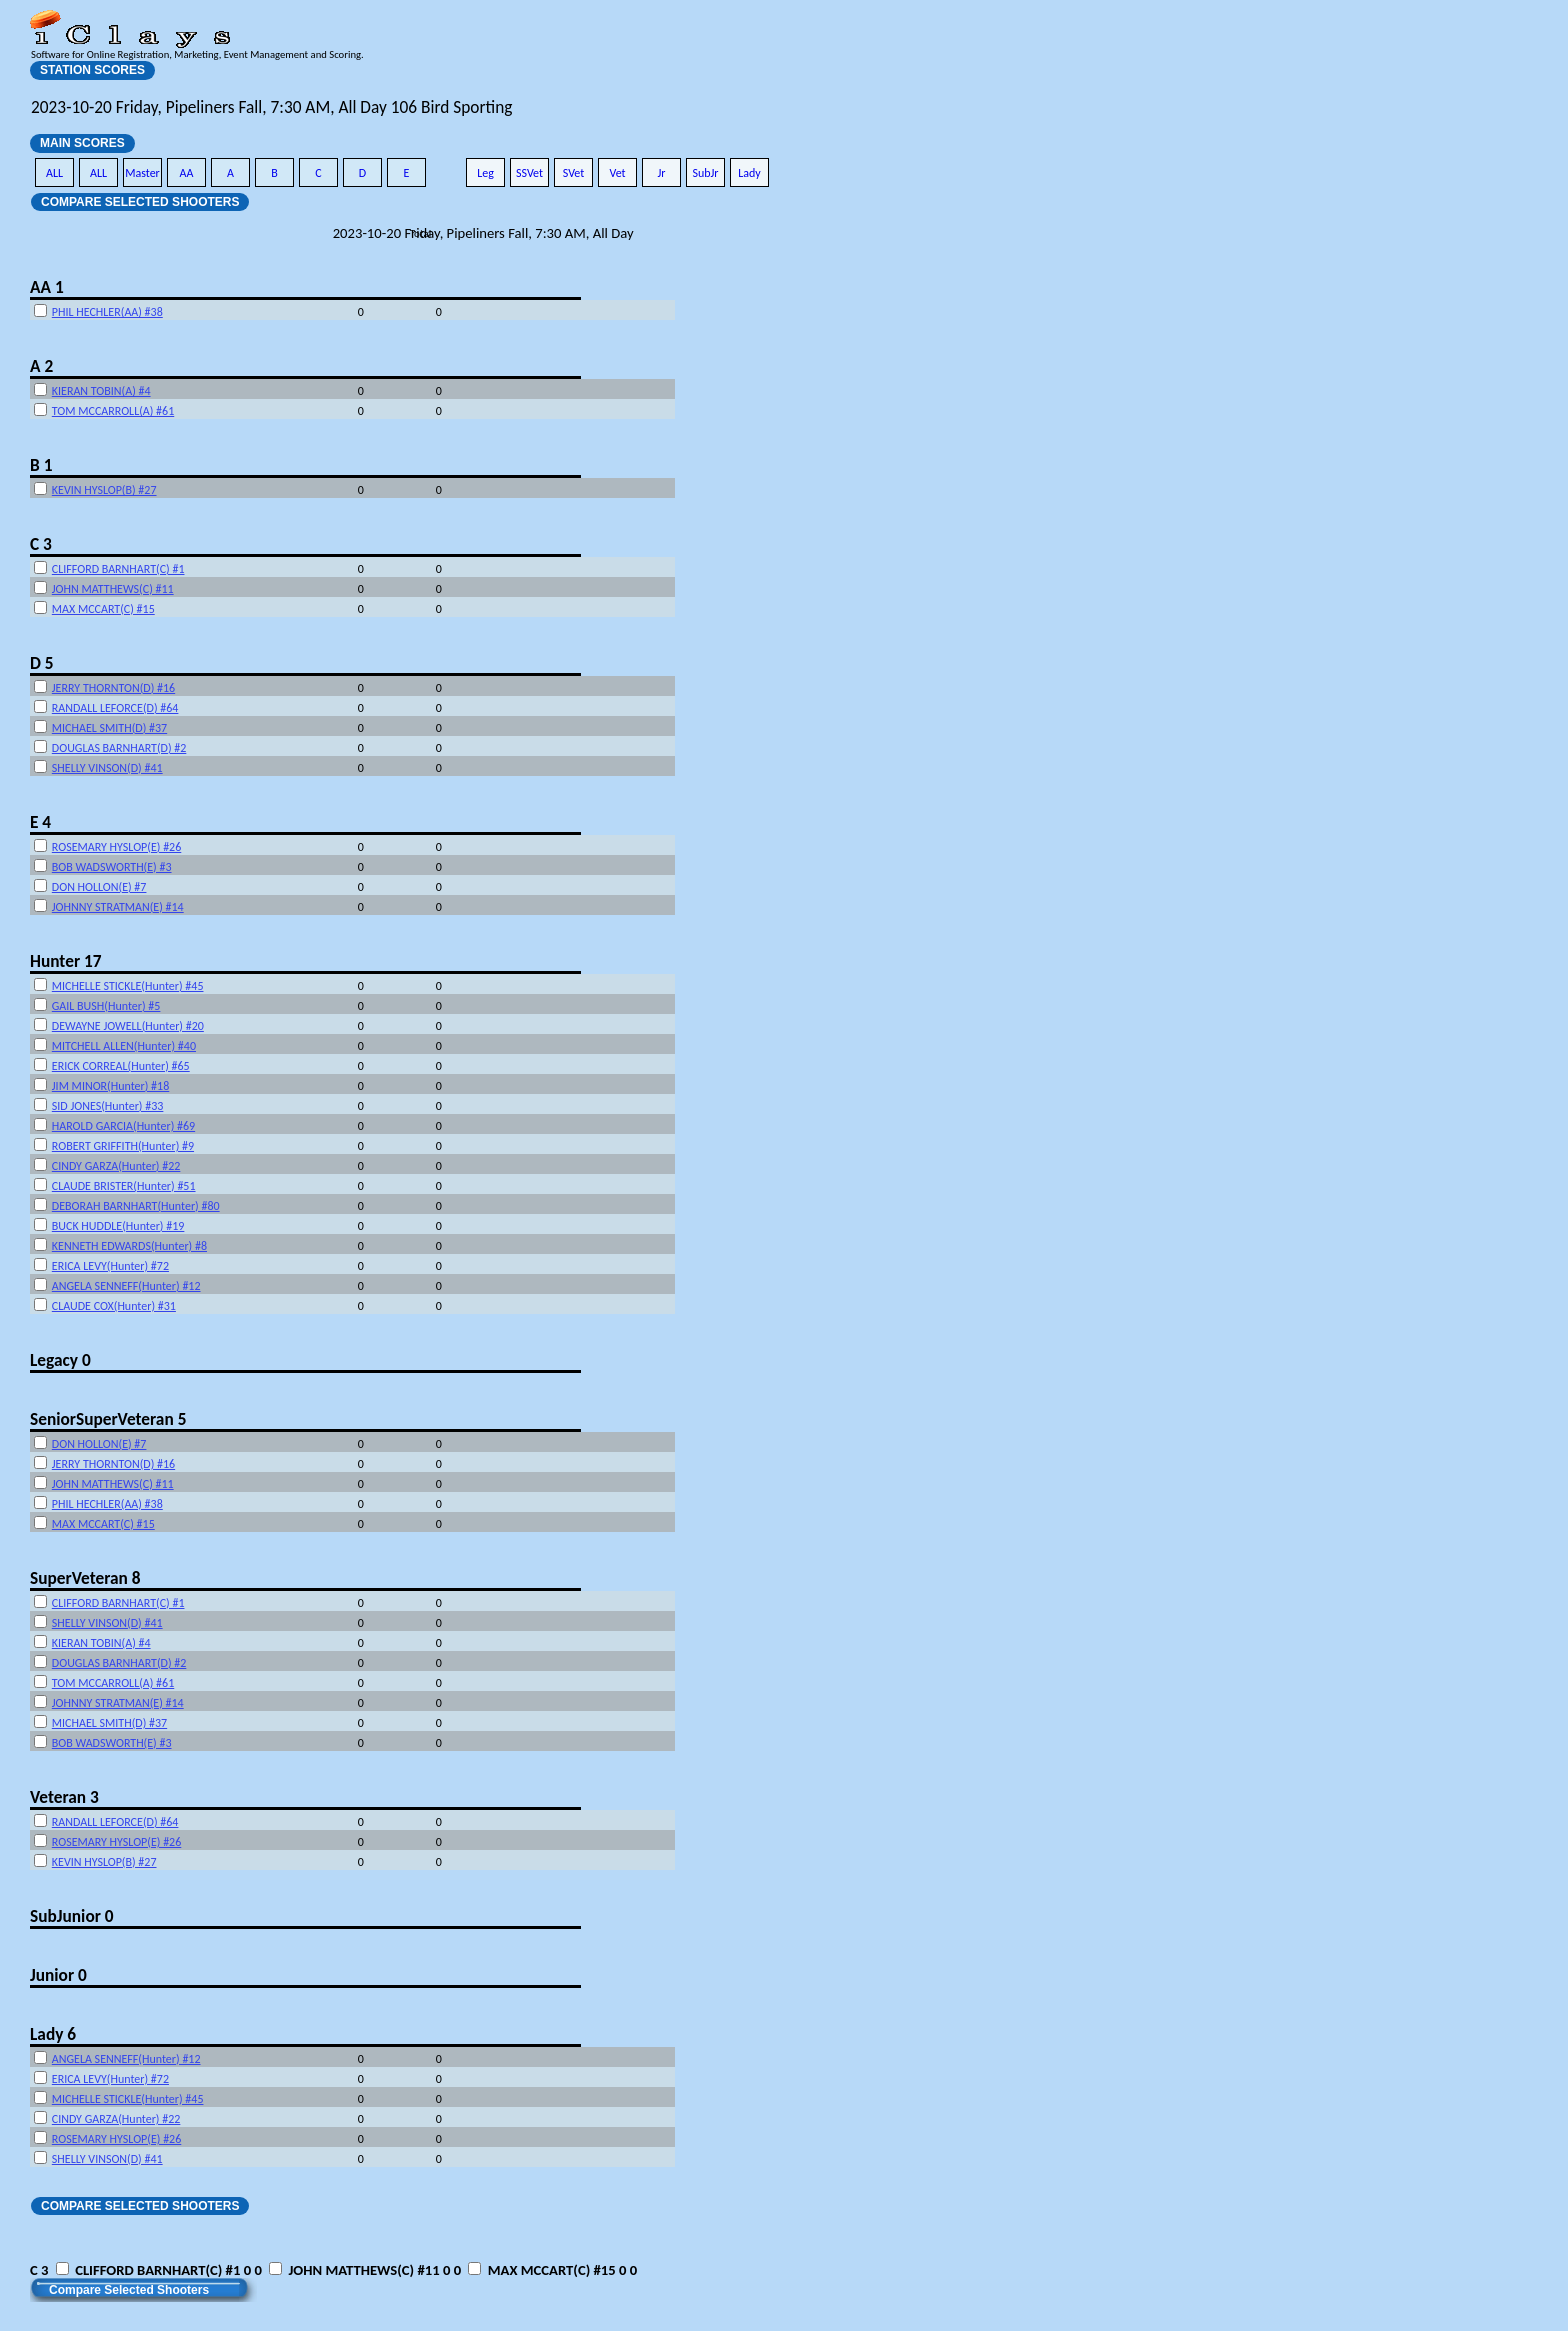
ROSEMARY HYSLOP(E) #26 (116, 847)
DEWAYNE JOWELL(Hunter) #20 (128, 1026)
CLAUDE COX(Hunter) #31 (114, 1306)
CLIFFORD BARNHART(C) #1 (118, 569)
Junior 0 (58, 1975)
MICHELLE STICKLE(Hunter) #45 (128, 986)
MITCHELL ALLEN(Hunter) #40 (124, 1046)
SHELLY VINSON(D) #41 (107, 768)
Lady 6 (53, 2034)
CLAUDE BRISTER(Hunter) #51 (124, 1186)
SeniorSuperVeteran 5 (108, 1419)
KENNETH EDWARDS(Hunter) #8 (129, 1246)
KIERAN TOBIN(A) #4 (101, 391)
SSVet (529, 173)
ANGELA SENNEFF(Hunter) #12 (126, 1286)
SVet (574, 173)
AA (187, 173)
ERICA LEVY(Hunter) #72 (110, 1266)
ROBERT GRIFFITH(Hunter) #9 (123, 1146)
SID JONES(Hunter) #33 (108, 1106)
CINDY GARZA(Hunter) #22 (116, 1166)
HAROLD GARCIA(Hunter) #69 (123, 1126)
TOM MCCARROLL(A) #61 (113, 411)
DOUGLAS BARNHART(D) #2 (119, 748)
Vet (617, 173)
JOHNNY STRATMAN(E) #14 (118, 907)
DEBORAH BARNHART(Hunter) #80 (136, 1206)
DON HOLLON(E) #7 (99, 887)
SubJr (705, 173)
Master (142, 173)
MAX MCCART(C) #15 (103, 609)
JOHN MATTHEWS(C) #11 (113, 589)
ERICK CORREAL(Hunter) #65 (121, 1066)
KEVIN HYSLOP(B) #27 (104, 490)
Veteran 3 (64, 1797)
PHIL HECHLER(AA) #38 (107, 312)
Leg (485, 173)
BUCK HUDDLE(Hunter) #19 (118, 1226)
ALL (54, 173)
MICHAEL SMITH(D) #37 (109, 728)
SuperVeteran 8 (85, 1578)
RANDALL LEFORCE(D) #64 (115, 708)
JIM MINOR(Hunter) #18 (110, 1086)
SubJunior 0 (72, 1916)
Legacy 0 (60, 1360)
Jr (661, 173)
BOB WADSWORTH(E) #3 (112, 867)
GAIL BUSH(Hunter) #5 (106, 1006)
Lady (749, 173)
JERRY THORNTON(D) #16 (113, 688)
